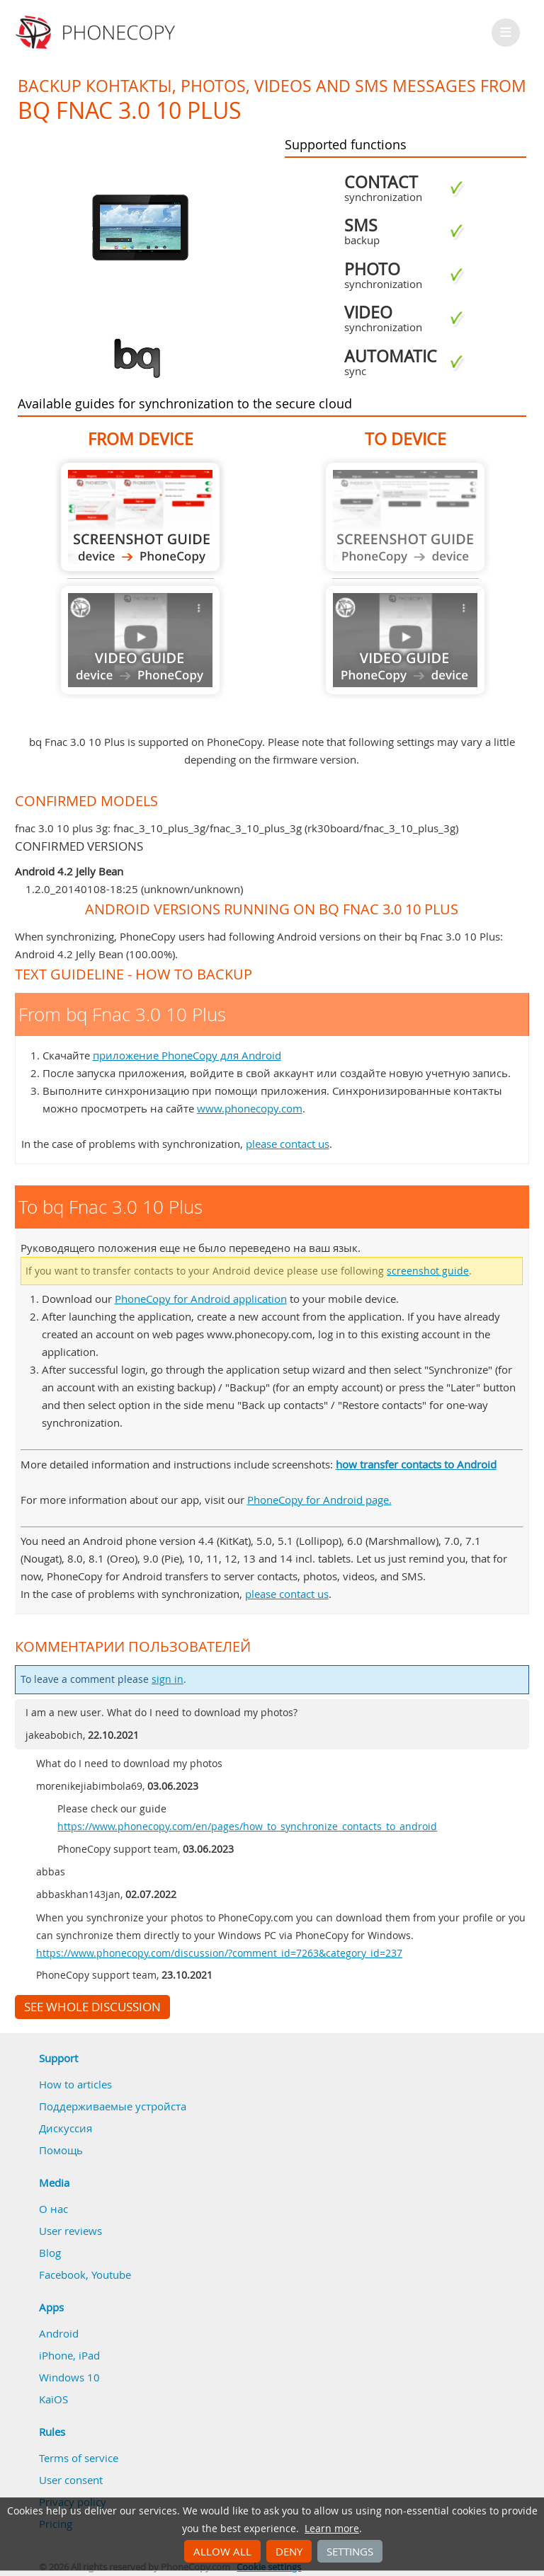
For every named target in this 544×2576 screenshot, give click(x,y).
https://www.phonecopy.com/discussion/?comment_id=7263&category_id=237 (219, 1953)
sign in (167, 1679)
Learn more (332, 2528)
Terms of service (78, 2458)
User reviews (70, 2231)
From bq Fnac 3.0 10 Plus (140, 517)
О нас (53, 2209)
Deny (289, 2551)
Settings (350, 2551)
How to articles (75, 2084)
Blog (50, 2253)
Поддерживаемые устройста (112, 2106)
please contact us (287, 1144)
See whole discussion (92, 2007)
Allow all (222, 2551)
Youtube (111, 2274)
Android (59, 2333)
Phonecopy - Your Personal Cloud (97, 32)
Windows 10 (69, 2377)
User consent (71, 2480)
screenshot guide (428, 1271)
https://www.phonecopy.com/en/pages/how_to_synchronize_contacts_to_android (247, 1826)
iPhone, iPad (69, 2355)
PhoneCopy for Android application (201, 1299)
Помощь (61, 2150)
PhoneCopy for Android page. (319, 1500)
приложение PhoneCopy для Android (187, 1055)
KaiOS (53, 2399)
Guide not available (140, 640)
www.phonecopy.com (249, 1108)
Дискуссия (65, 2128)
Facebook (62, 2274)
